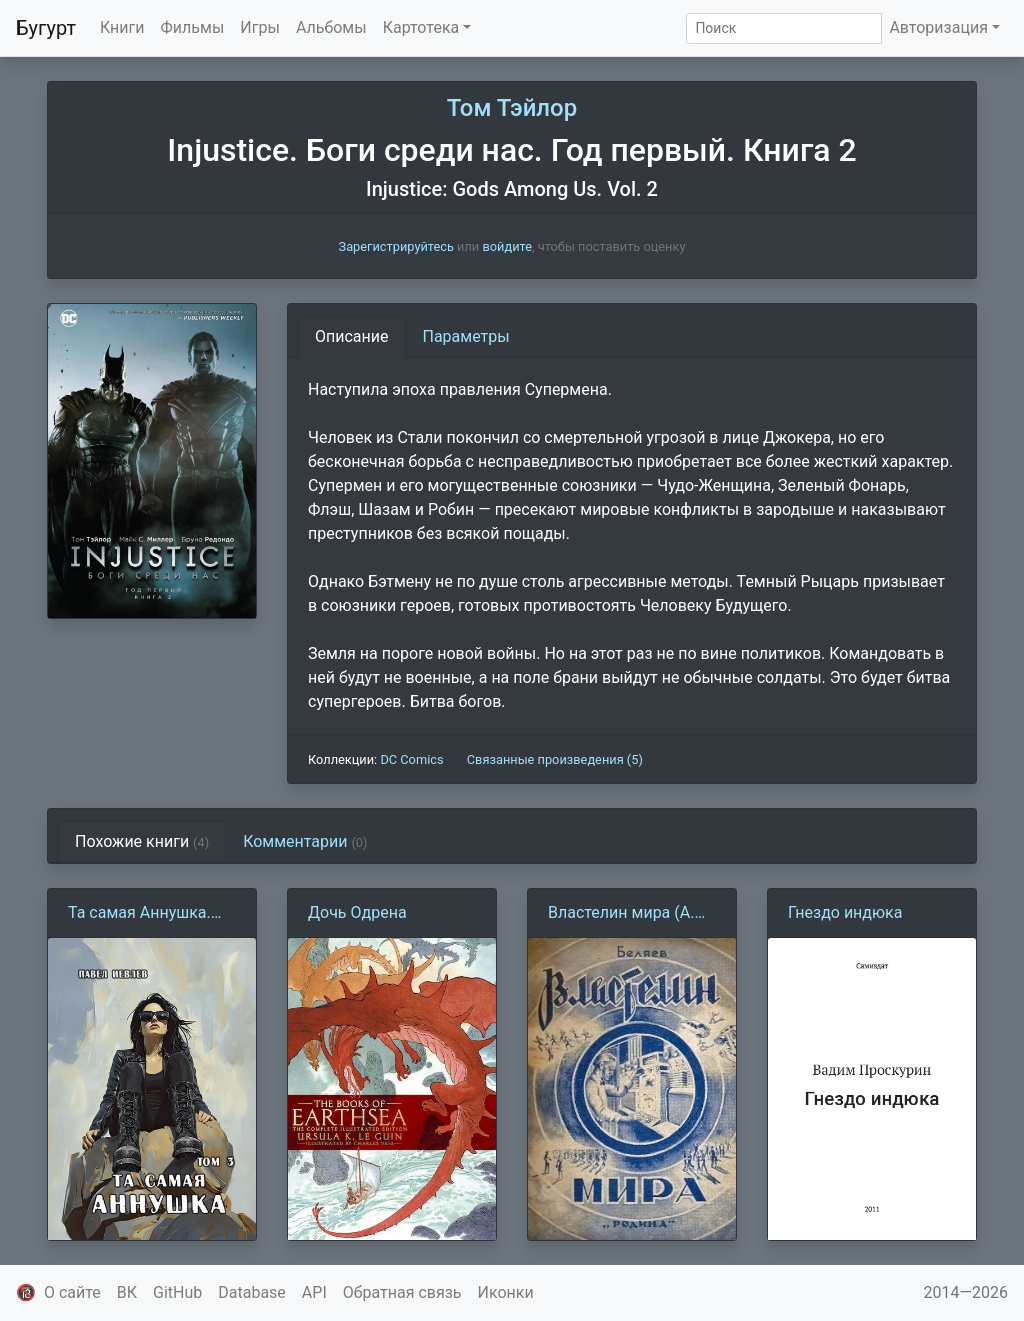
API (314, 1292)
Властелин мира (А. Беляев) (621, 914)
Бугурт (46, 28)
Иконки (506, 1292)
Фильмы (193, 27)
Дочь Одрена (357, 912)
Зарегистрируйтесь (396, 246)
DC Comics (411, 759)
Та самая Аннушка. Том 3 (139, 914)
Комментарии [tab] (305, 841)
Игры (260, 27)
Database (252, 1292)
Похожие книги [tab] (142, 841)
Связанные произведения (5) (555, 759)
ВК (127, 1292)
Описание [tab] (352, 336)
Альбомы (331, 27)
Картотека (421, 27)
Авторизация (938, 27)
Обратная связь (402, 1292)
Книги (122, 27)
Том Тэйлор (512, 108)
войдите (507, 246)
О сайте (72, 1292)
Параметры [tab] (466, 336)
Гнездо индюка (845, 912)
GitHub (177, 1292)
